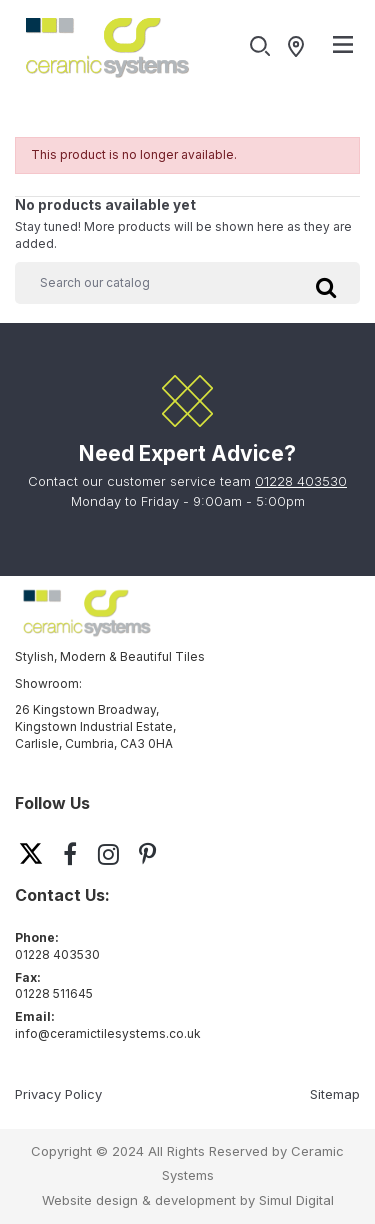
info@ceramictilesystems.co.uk (108, 1033)
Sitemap (335, 1094)
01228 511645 (54, 993)
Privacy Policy (58, 1094)
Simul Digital (296, 1200)
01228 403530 (301, 481)
